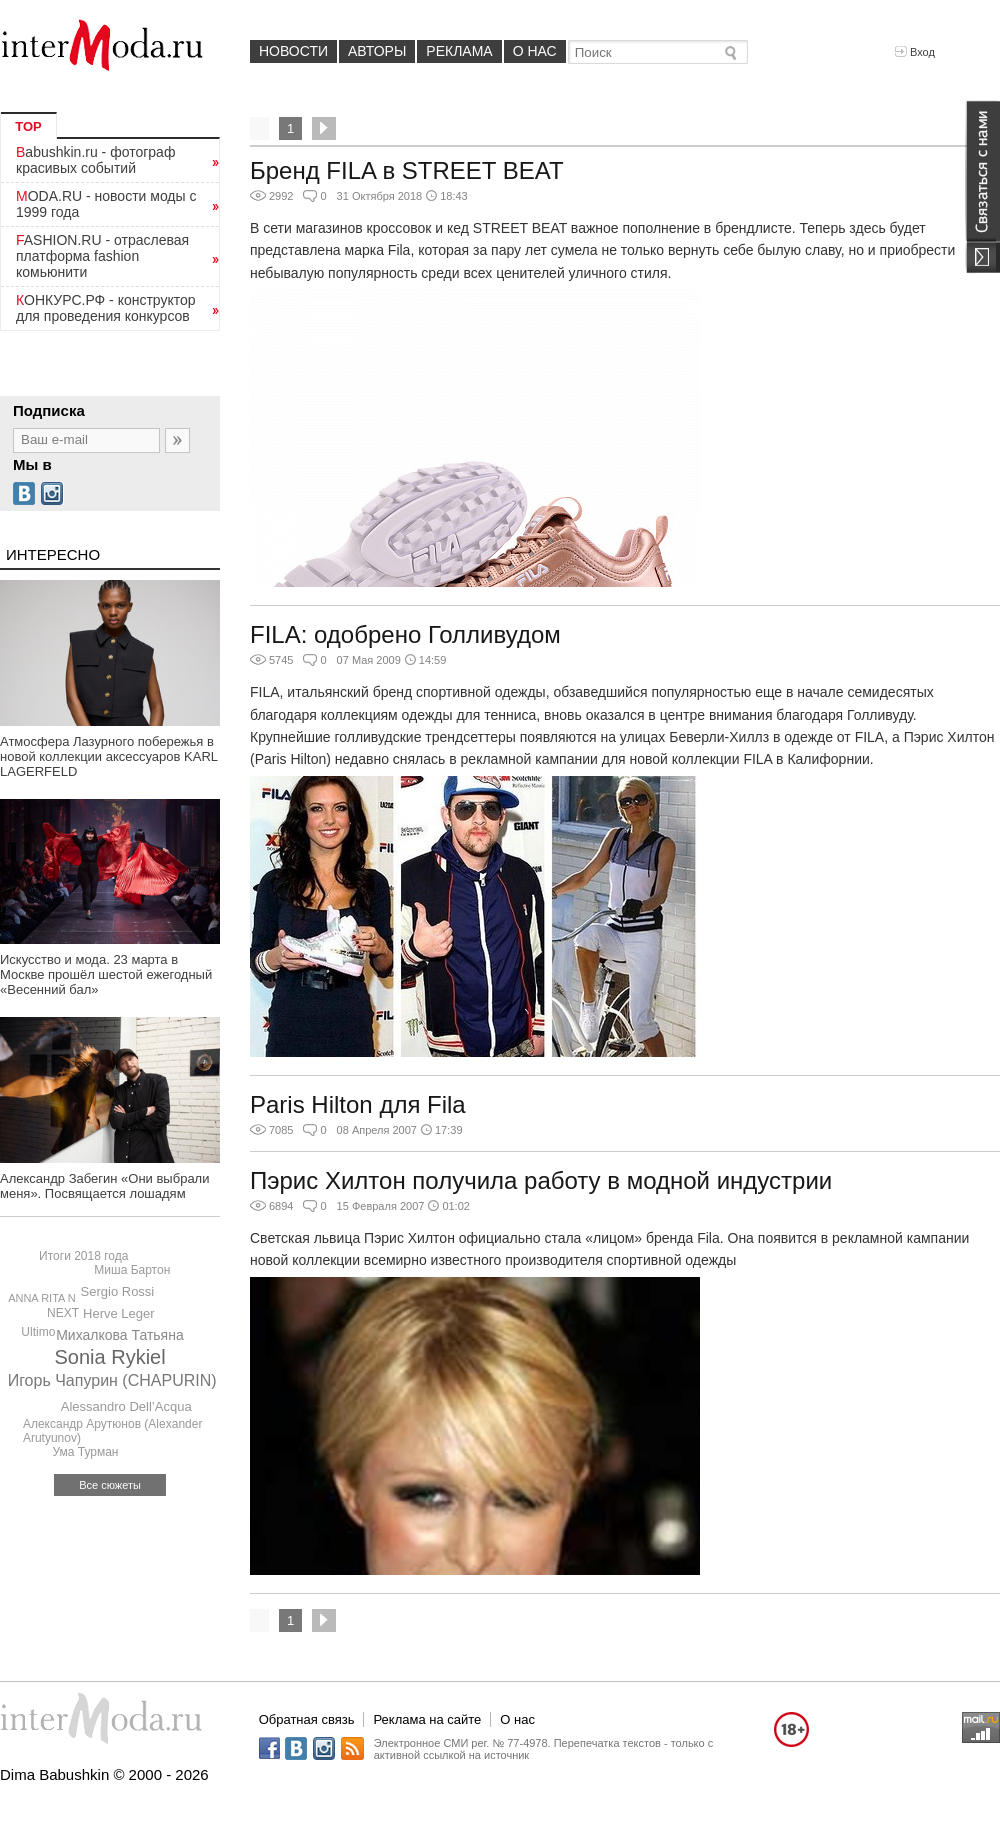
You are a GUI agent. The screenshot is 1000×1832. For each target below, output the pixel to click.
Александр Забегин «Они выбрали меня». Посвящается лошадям (104, 1186)
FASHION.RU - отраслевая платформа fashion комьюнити (102, 256)
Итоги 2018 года (83, 1256)
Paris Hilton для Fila (358, 1104)
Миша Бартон (132, 1270)
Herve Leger (119, 1313)
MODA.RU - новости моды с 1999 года (106, 204)
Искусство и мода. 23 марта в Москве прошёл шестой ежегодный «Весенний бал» (106, 974)
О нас (535, 51)
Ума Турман (85, 1452)
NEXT (63, 1313)
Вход (915, 52)
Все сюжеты (110, 1485)
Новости (293, 51)
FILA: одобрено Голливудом (405, 634)
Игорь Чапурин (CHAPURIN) (112, 1380)
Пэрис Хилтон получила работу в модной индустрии (541, 1180)
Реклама (459, 51)
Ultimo (38, 1332)
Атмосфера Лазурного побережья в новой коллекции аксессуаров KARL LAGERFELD (109, 756)
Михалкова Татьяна (120, 1335)
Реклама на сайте (427, 1719)
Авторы (377, 51)
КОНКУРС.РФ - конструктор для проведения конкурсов (106, 308)
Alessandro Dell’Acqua (126, 1406)
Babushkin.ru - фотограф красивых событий (95, 160)
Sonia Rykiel (110, 1357)
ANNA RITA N (42, 1298)
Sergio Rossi (118, 1291)
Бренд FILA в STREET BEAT (407, 170)
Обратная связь (307, 1719)
